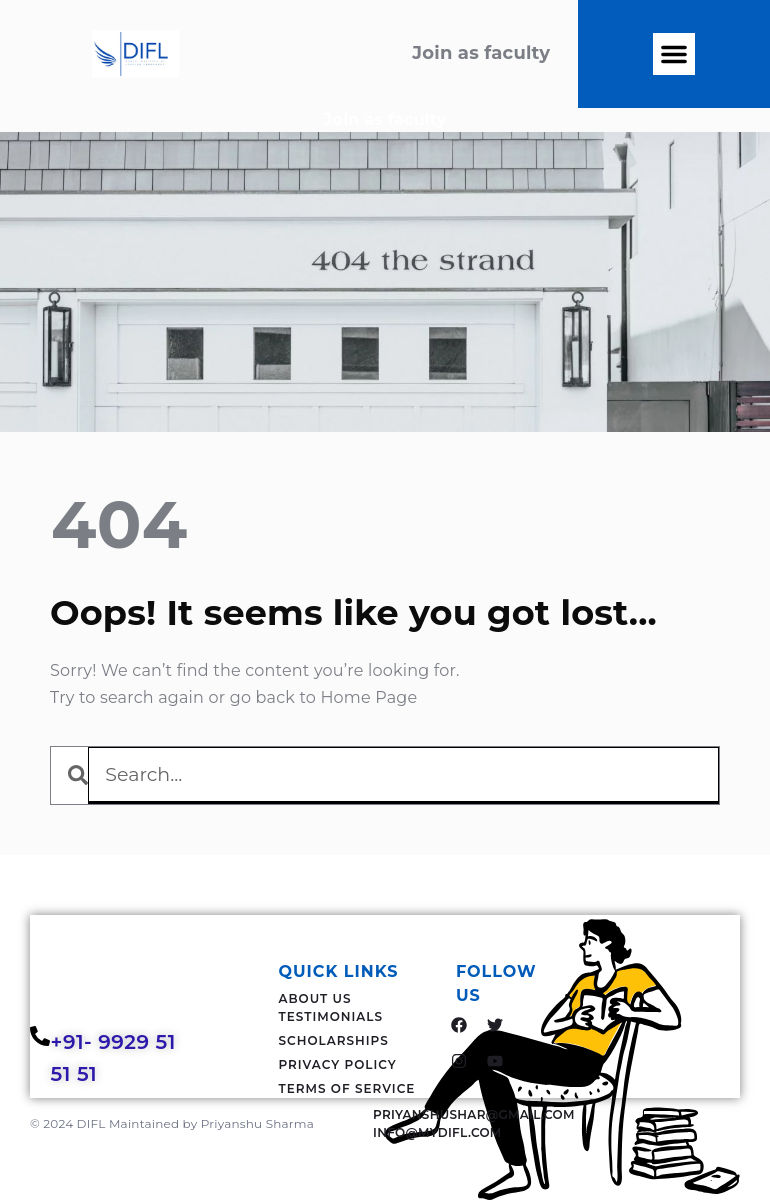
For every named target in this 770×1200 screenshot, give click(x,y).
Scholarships (334, 1040)
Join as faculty (385, 119)
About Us (315, 998)
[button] (674, 54)
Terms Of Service (347, 1088)
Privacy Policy (338, 1064)
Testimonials (331, 1016)
